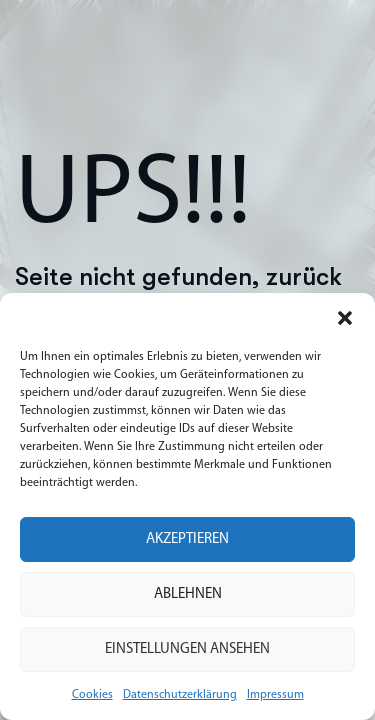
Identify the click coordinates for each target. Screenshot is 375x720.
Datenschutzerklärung (180, 695)
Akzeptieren (187, 539)
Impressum (275, 695)
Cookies (92, 695)
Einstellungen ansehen (187, 649)
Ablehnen (188, 594)
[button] (345, 318)
